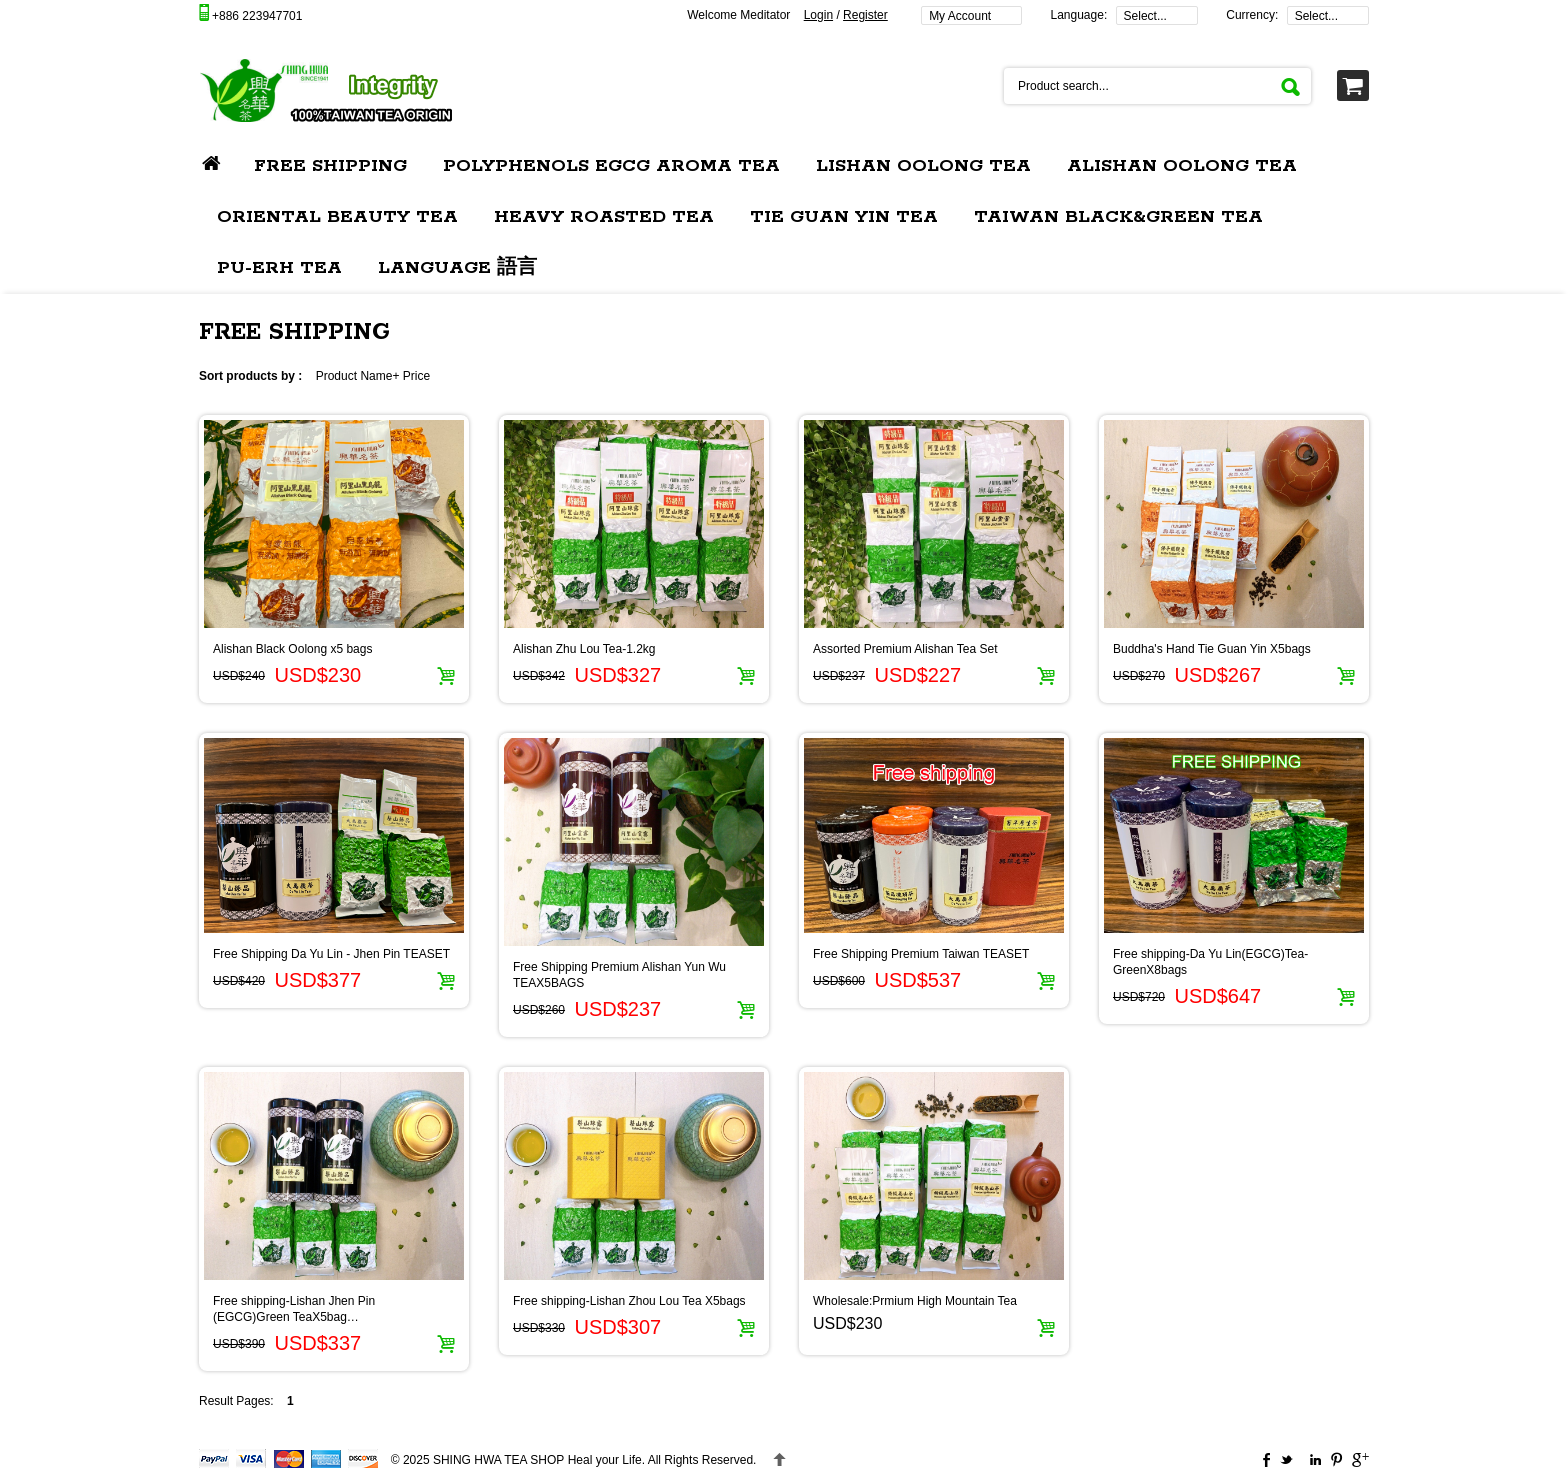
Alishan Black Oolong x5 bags (292, 649)
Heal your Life (537, 1460)
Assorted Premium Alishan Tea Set (905, 649)
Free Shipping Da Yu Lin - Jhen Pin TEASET (331, 954)
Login (818, 15)
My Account (960, 16)
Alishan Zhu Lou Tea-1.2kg (584, 649)
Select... (1145, 16)
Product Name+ (358, 376)
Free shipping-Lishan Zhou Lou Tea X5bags (629, 1301)
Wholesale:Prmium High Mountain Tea (915, 1301)
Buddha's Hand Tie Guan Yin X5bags (1212, 649)
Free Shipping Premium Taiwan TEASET (921, 954)
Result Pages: (236, 1401)
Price (416, 376)
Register (865, 15)
